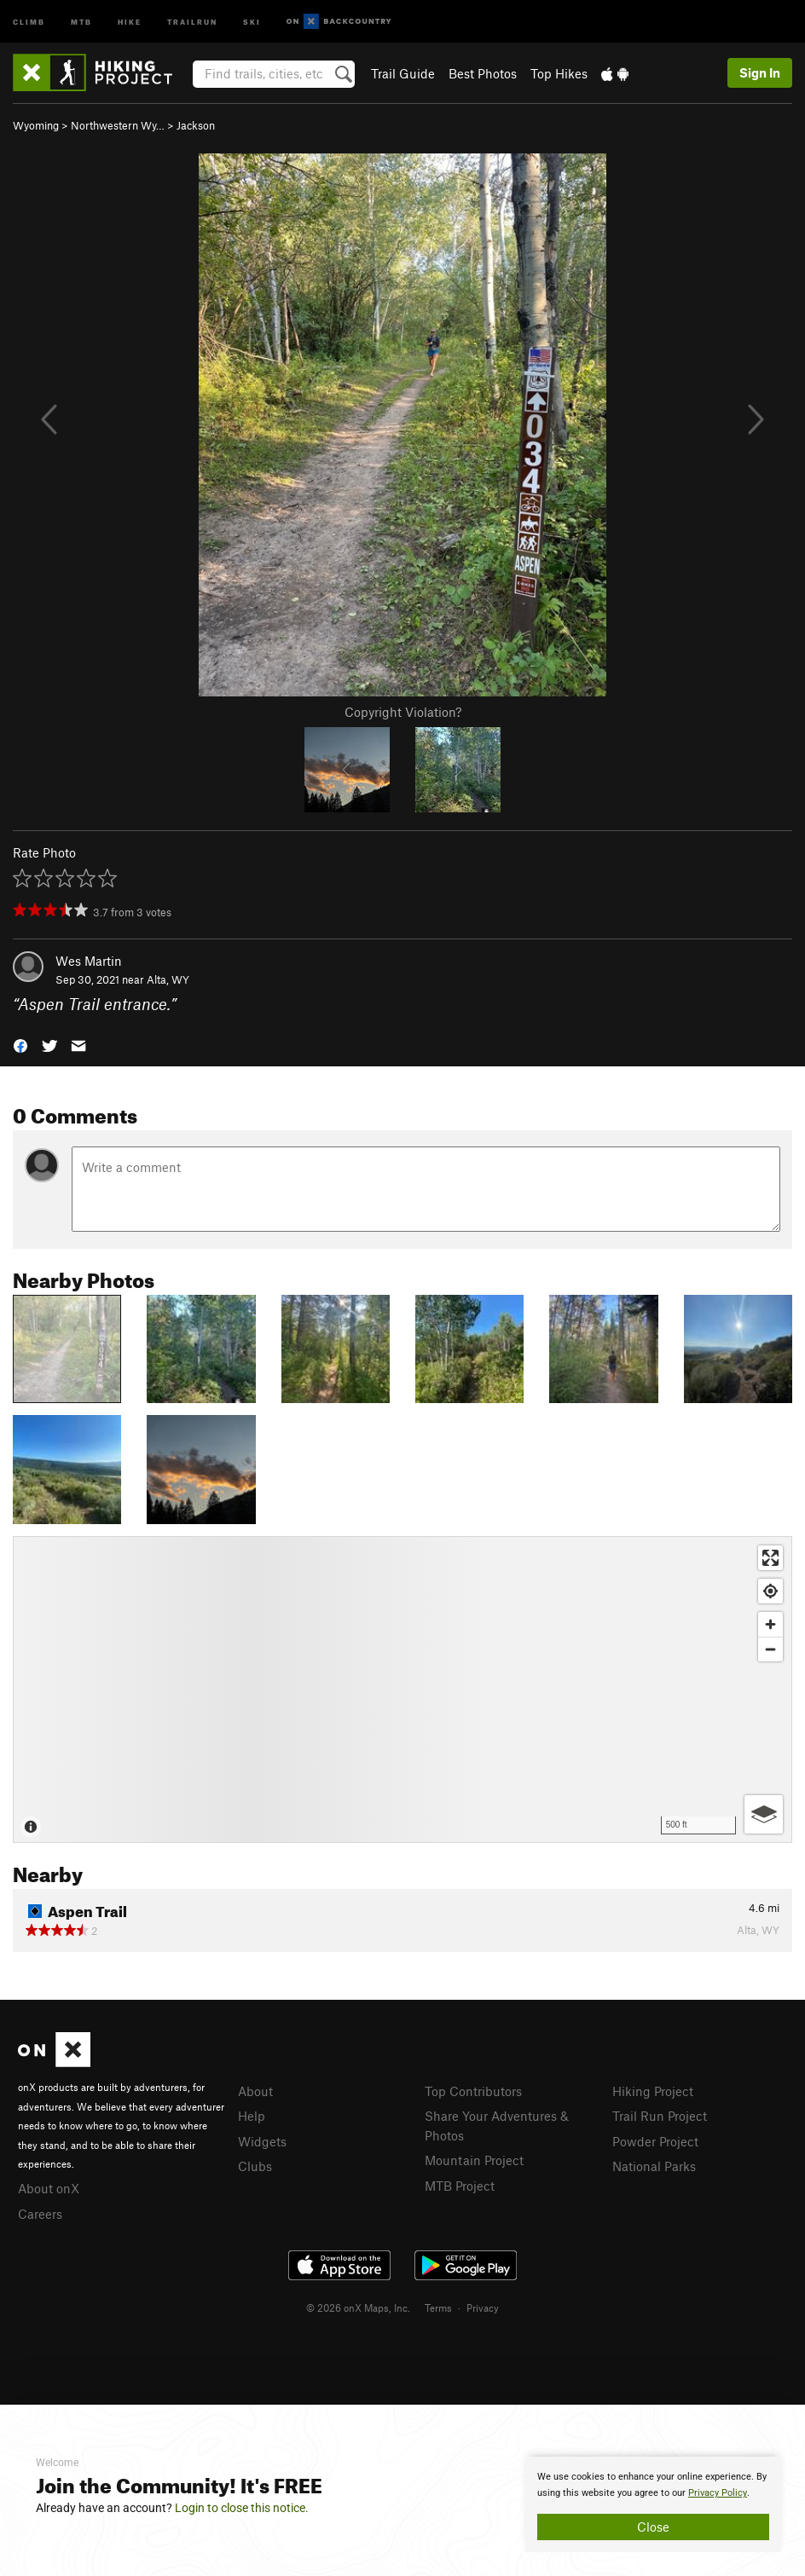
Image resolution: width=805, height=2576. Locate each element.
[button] (20, 1044)
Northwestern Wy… (118, 125)
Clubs (255, 2166)
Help (251, 2115)
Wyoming (36, 125)
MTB (81, 20)
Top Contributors (473, 2091)
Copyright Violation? (403, 711)
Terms (438, 2307)
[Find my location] (770, 1591)
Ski (252, 20)
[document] (653, 2504)
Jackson (196, 125)
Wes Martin (88, 960)
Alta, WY (168, 979)
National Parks (654, 2166)
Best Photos (483, 73)
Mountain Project (474, 2160)
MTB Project (460, 2185)
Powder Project (655, 2141)
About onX (48, 2188)
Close (653, 2526)
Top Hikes (559, 73)
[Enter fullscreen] (770, 1557)
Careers (40, 2213)
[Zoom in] (770, 1624)
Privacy (482, 2307)
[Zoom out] (770, 1649)
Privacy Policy (717, 2492)
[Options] (763, 1814)
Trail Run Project (659, 2115)
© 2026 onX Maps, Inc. (358, 2307)
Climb (29, 20)
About (255, 2091)
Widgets (262, 2141)
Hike (130, 20)
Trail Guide (403, 73)
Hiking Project (652, 2091)
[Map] (402, 1689)
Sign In (759, 72)
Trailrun (192, 20)
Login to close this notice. (242, 2508)
